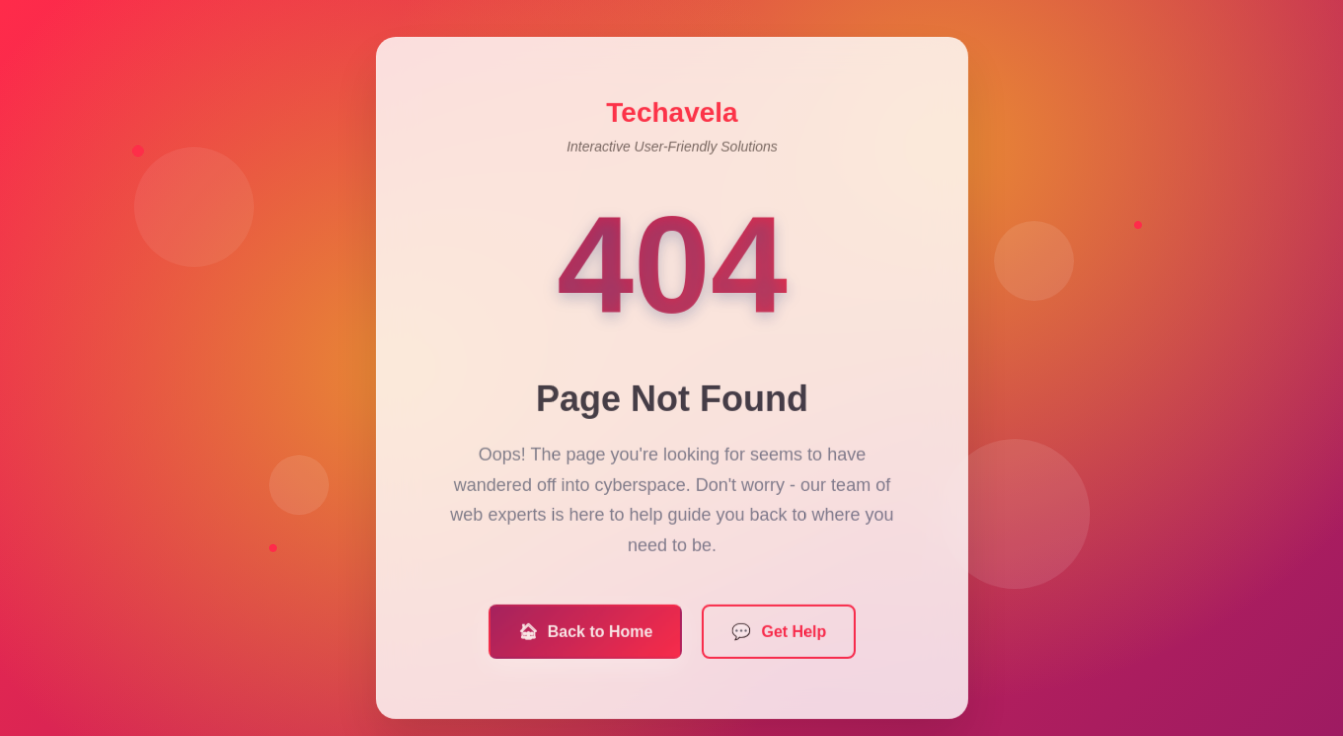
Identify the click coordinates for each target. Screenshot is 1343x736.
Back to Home (586, 637)
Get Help (778, 637)
